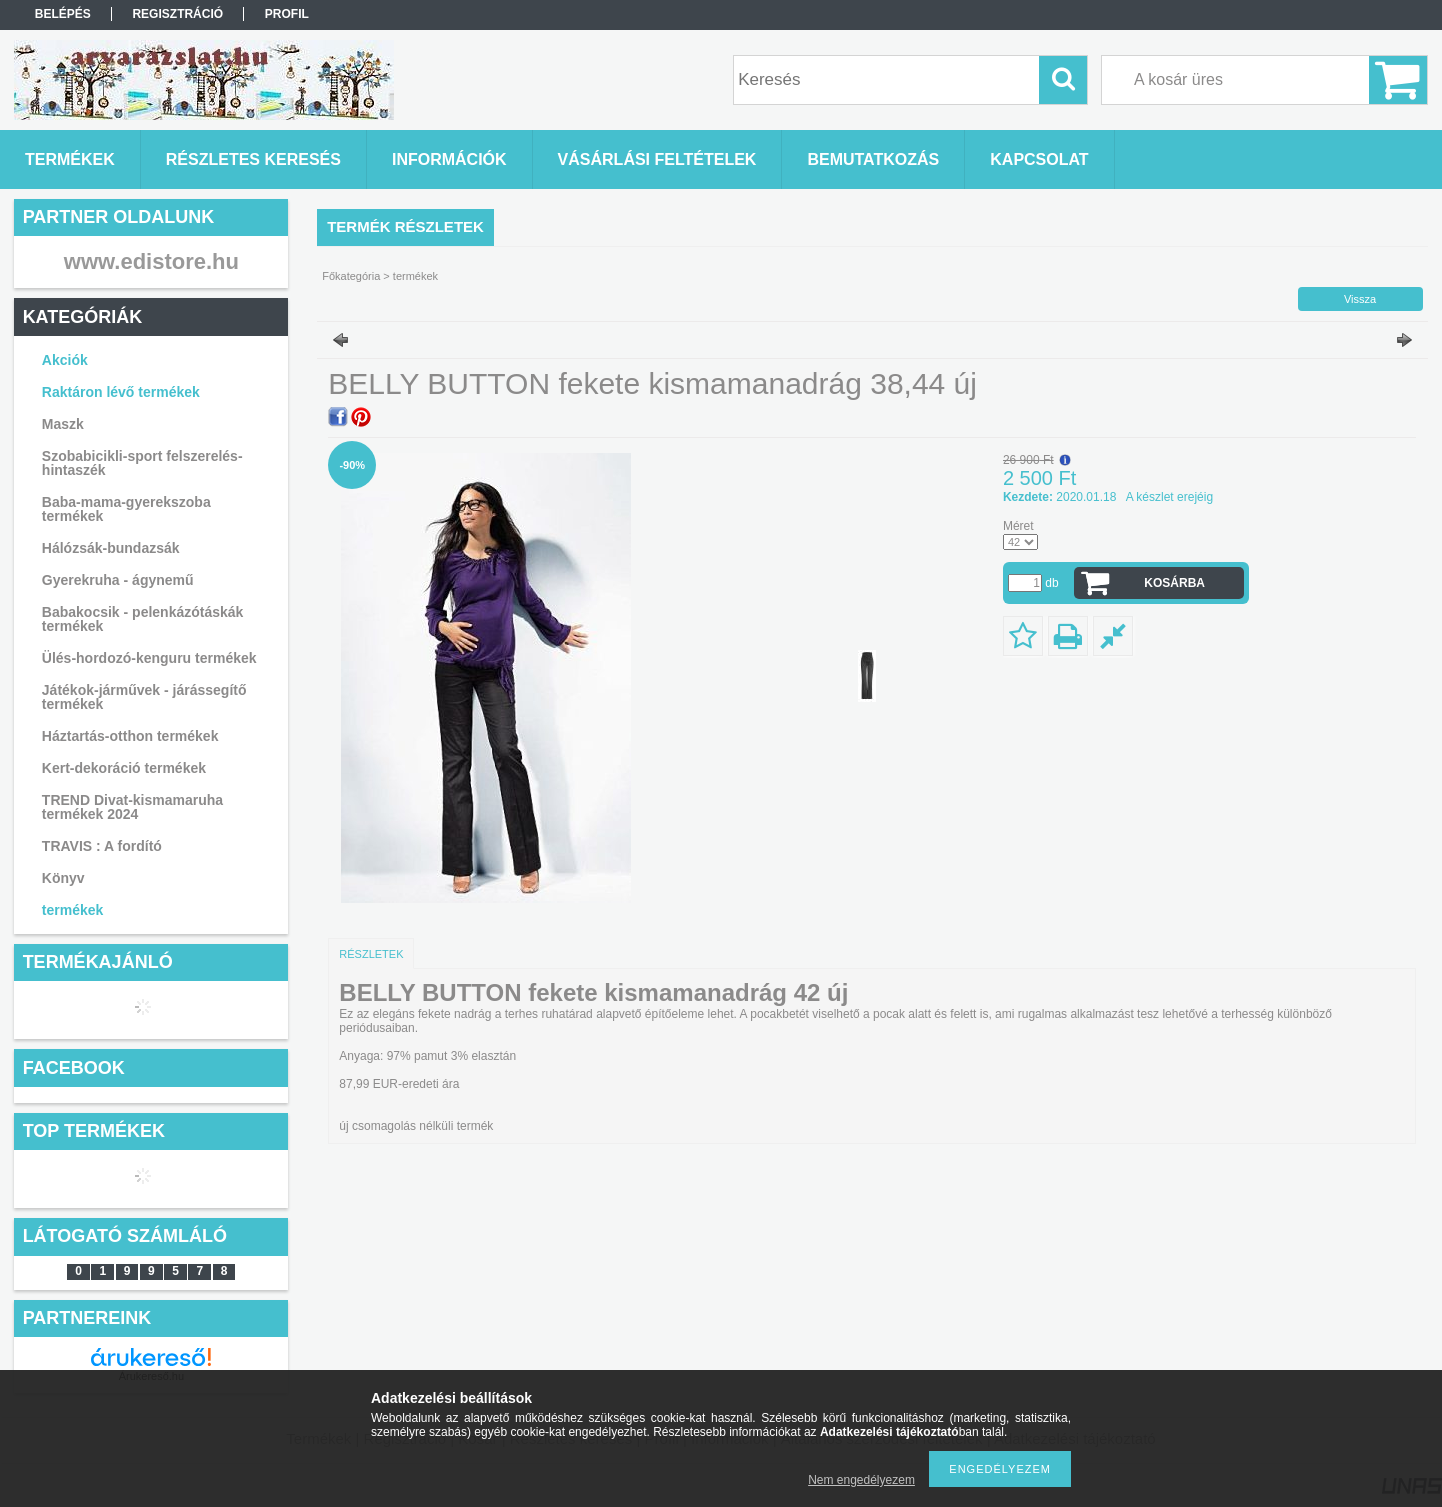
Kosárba (1174, 583)
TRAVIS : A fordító (102, 846)
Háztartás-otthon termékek (130, 736)
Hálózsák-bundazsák (111, 548)
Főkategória (351, 276)
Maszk (63, 424)
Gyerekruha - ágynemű (118, 580)
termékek (73, 910)
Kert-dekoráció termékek (124, 768)
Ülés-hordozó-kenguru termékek (149, 658)
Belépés (63, 14)
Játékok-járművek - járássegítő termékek (144, 697)
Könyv (63, 878)
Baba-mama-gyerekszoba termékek (126, 509)
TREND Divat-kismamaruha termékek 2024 (132, 807)
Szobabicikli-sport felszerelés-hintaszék (142, 463)
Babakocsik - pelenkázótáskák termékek (143, 619)
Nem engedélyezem (861, 1480)
